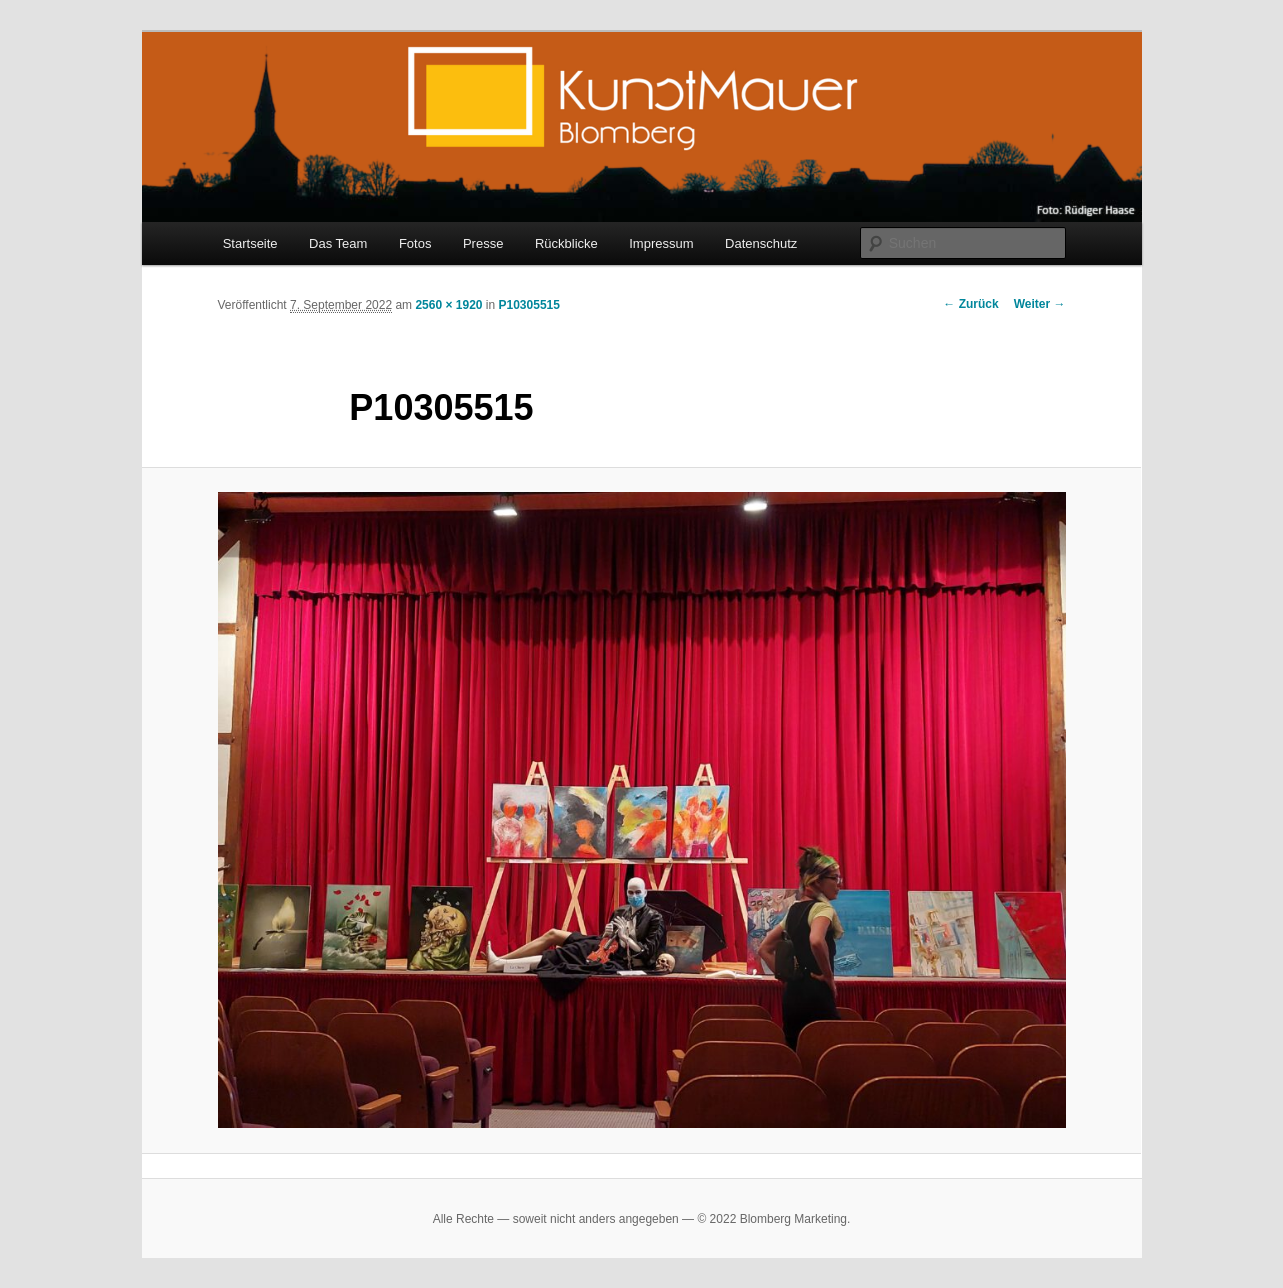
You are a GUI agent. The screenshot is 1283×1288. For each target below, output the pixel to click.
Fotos (415, 243)
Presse (483, 243)
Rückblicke (566, 243)
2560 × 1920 (448, 305)
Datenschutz (761, 243)
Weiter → (1040, 304)
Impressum (661, 243)
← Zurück (970, 304)
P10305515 (529, 305)
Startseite (250, 243)
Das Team (338, 243)
